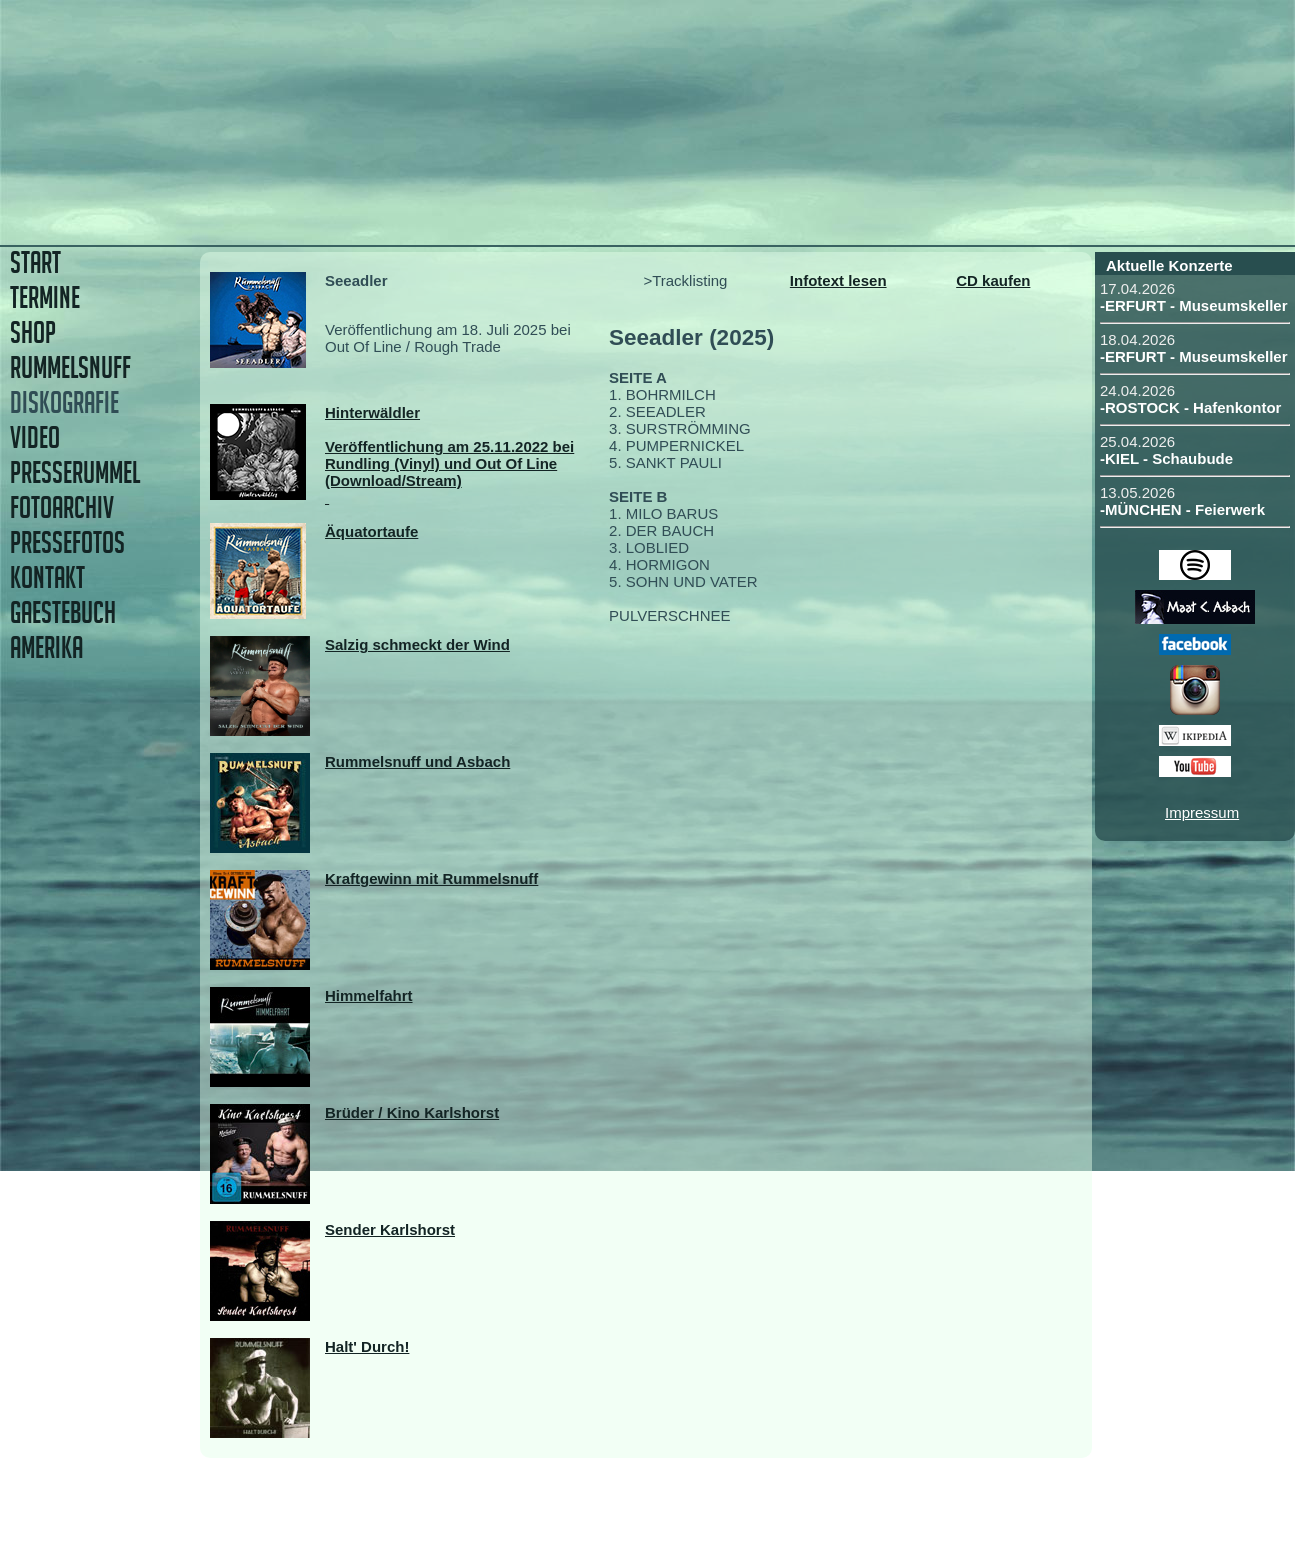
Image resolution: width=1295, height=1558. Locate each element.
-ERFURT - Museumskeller (1194, 305)
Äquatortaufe (371, 531)
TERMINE (45, 297)
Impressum (1202, 812)
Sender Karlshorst (390, 1229)
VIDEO (35, 437)
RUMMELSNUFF (70, 367)
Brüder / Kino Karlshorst (412, 1112)
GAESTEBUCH (63, 612)
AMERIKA (46, 647)
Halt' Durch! (367, 1346)
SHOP (33, 332)
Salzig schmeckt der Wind (417, 644)
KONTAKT (47, 577)
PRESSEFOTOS (67, 542)
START (35, 262)
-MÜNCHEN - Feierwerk (1182, 509)
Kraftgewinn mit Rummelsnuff (431, 878)
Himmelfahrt (369, 995)
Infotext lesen (838, 280)
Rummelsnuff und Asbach (417, 761)
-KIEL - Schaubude (1166, 458)
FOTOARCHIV (62, 507)
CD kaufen (993, 280)
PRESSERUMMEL (75, 472)
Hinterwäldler (372, 412)
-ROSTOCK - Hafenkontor (1190, 407)
